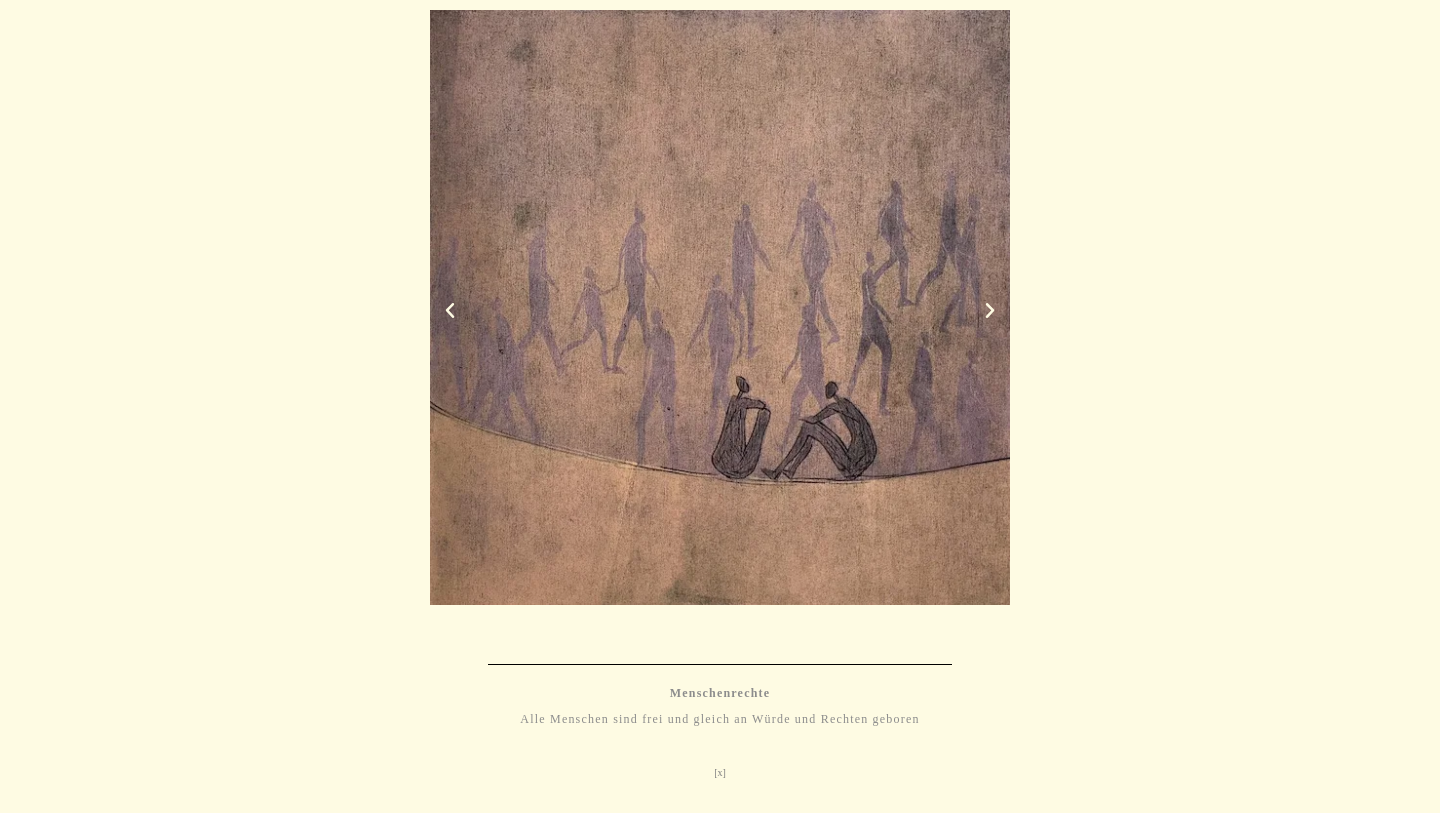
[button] (450, 311)
